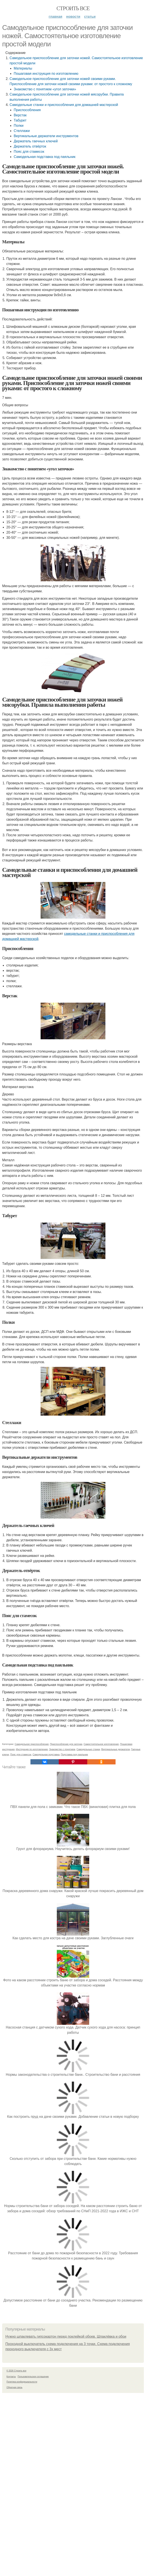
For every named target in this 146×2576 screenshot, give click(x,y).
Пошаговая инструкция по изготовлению (46, 73)
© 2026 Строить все (16, 2371)
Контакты (11, 2376)
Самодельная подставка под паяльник (44, 157)
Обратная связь (14, 2387)
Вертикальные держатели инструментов (46, 136)
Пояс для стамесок (29, 151)
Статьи (90, 16)
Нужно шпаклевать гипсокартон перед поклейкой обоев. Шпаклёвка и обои (65, 2336)
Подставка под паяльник (74, 1754)
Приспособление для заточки (66, 1744)
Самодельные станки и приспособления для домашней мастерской (64, 105)
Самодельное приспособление (32, 1744)
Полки (18, 125)
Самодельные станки (88, 1749)
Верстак (20, 115)
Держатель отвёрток (30, 146)
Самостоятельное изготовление (101, 1744)
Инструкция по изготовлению (32, 1749)
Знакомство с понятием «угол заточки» (45, 89)
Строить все (72, 8)
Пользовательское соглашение (33, 2376)
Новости (73, 16)
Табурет (20, 120)
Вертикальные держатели (115, 1749)
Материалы (23, 68)
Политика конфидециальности (21, 2382)
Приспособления (27, 110)
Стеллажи (22, 131)
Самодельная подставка (46, 1754)
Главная (55, 16)
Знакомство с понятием (62, 1749)
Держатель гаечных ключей (36, 141)
